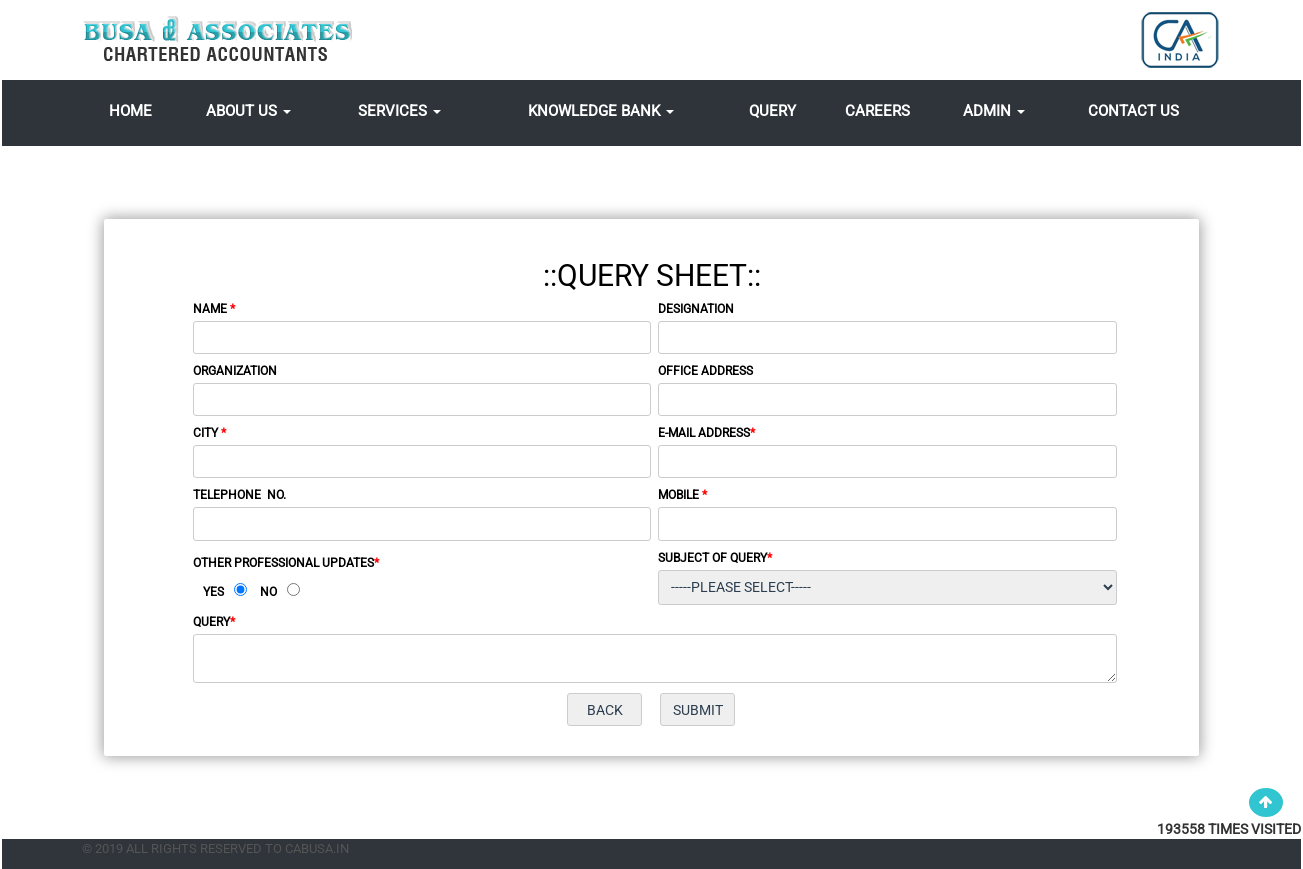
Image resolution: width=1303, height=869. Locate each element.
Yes (213, 592)
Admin (994, 111)
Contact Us (1133, 111)
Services (399, 111)
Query (772, 111)
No (268, 592)
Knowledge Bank (601, 111)
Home (130, 111)
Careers (877, 111)
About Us (248, 111)
